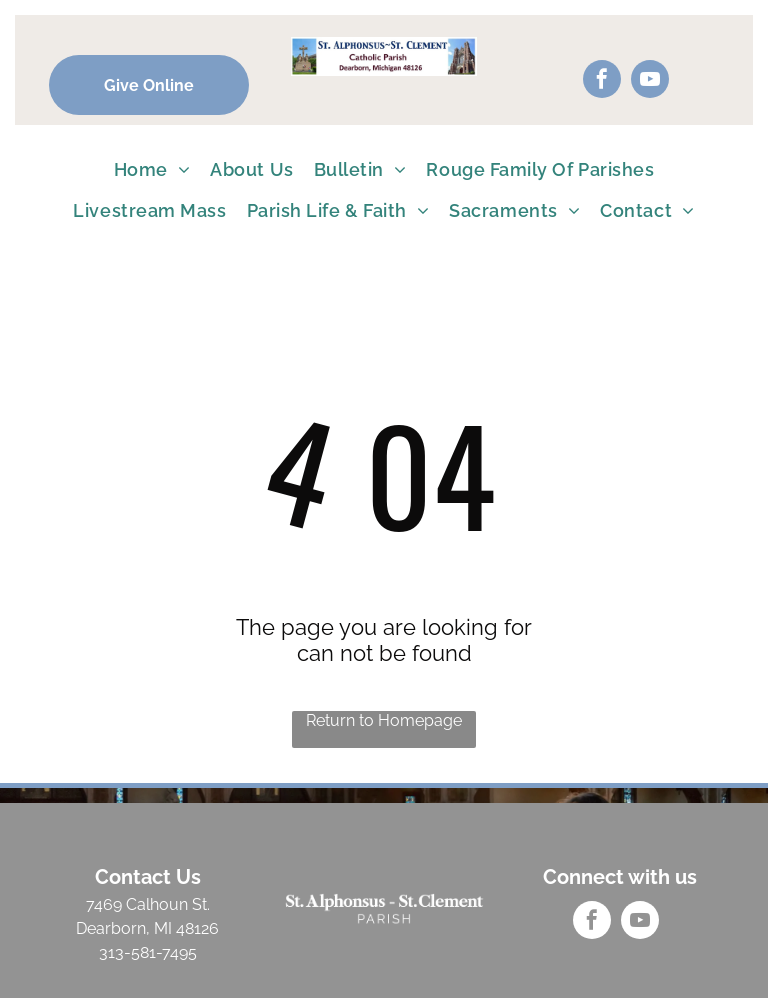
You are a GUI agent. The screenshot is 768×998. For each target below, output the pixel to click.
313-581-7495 (148, 952)
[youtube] (650, 81)
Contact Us (148, 877)
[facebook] (602, 81)
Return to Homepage (384, 720)
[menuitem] (152, 169)
